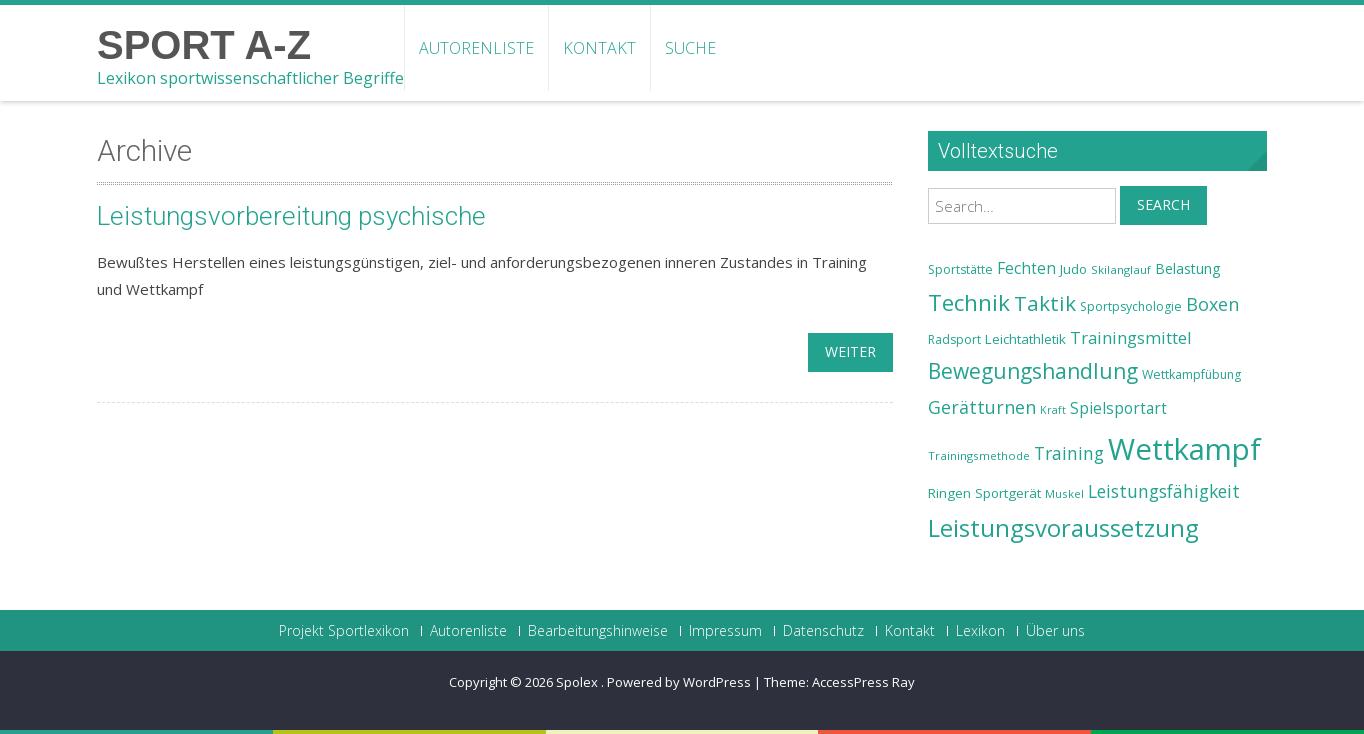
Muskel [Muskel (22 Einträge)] (1064, 493)
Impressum (725, 631)
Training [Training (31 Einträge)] (1069, 453)
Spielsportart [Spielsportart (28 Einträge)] (1118, 408)
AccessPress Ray (863, 682)
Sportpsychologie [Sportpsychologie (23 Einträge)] (1131, 306)
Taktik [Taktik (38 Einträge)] (1045, 303)
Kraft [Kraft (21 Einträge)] (1053, 410)
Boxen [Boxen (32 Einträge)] (1212, 304)
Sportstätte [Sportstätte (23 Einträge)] (960, 269)
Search (1163, 204)
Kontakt (599, 48)
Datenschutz (823, 631)
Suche (690, 48)
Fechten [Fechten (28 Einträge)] (1026, 268)
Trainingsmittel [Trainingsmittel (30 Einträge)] (1131, 337)
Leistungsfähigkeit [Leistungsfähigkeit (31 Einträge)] (1164, 491)
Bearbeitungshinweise (598, 631)
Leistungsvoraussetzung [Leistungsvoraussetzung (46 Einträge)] (1063, 528)
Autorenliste (476, 48)
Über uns (1055, 631)
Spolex (578, 682)
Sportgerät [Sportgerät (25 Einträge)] (1008, 493)
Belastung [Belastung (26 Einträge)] (1188, 268)
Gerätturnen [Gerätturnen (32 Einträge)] (982, 407)
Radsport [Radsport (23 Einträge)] (954, 339)
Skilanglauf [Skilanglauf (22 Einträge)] (1121, 269)
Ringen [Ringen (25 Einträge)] (949, 493)
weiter (850, 351)
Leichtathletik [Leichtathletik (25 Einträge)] (1025, 339)
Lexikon (980, 631)
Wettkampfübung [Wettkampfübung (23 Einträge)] (1191, 374)
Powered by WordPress (679, 682)
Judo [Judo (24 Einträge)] (1073, 269)
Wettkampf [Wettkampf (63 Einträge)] (1184, 449)
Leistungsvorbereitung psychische (291, 216)
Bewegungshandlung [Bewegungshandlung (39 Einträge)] (1033, 371)
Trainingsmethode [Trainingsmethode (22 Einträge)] (979, 455)
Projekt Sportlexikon (344, 631)
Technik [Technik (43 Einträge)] (969, 302)
